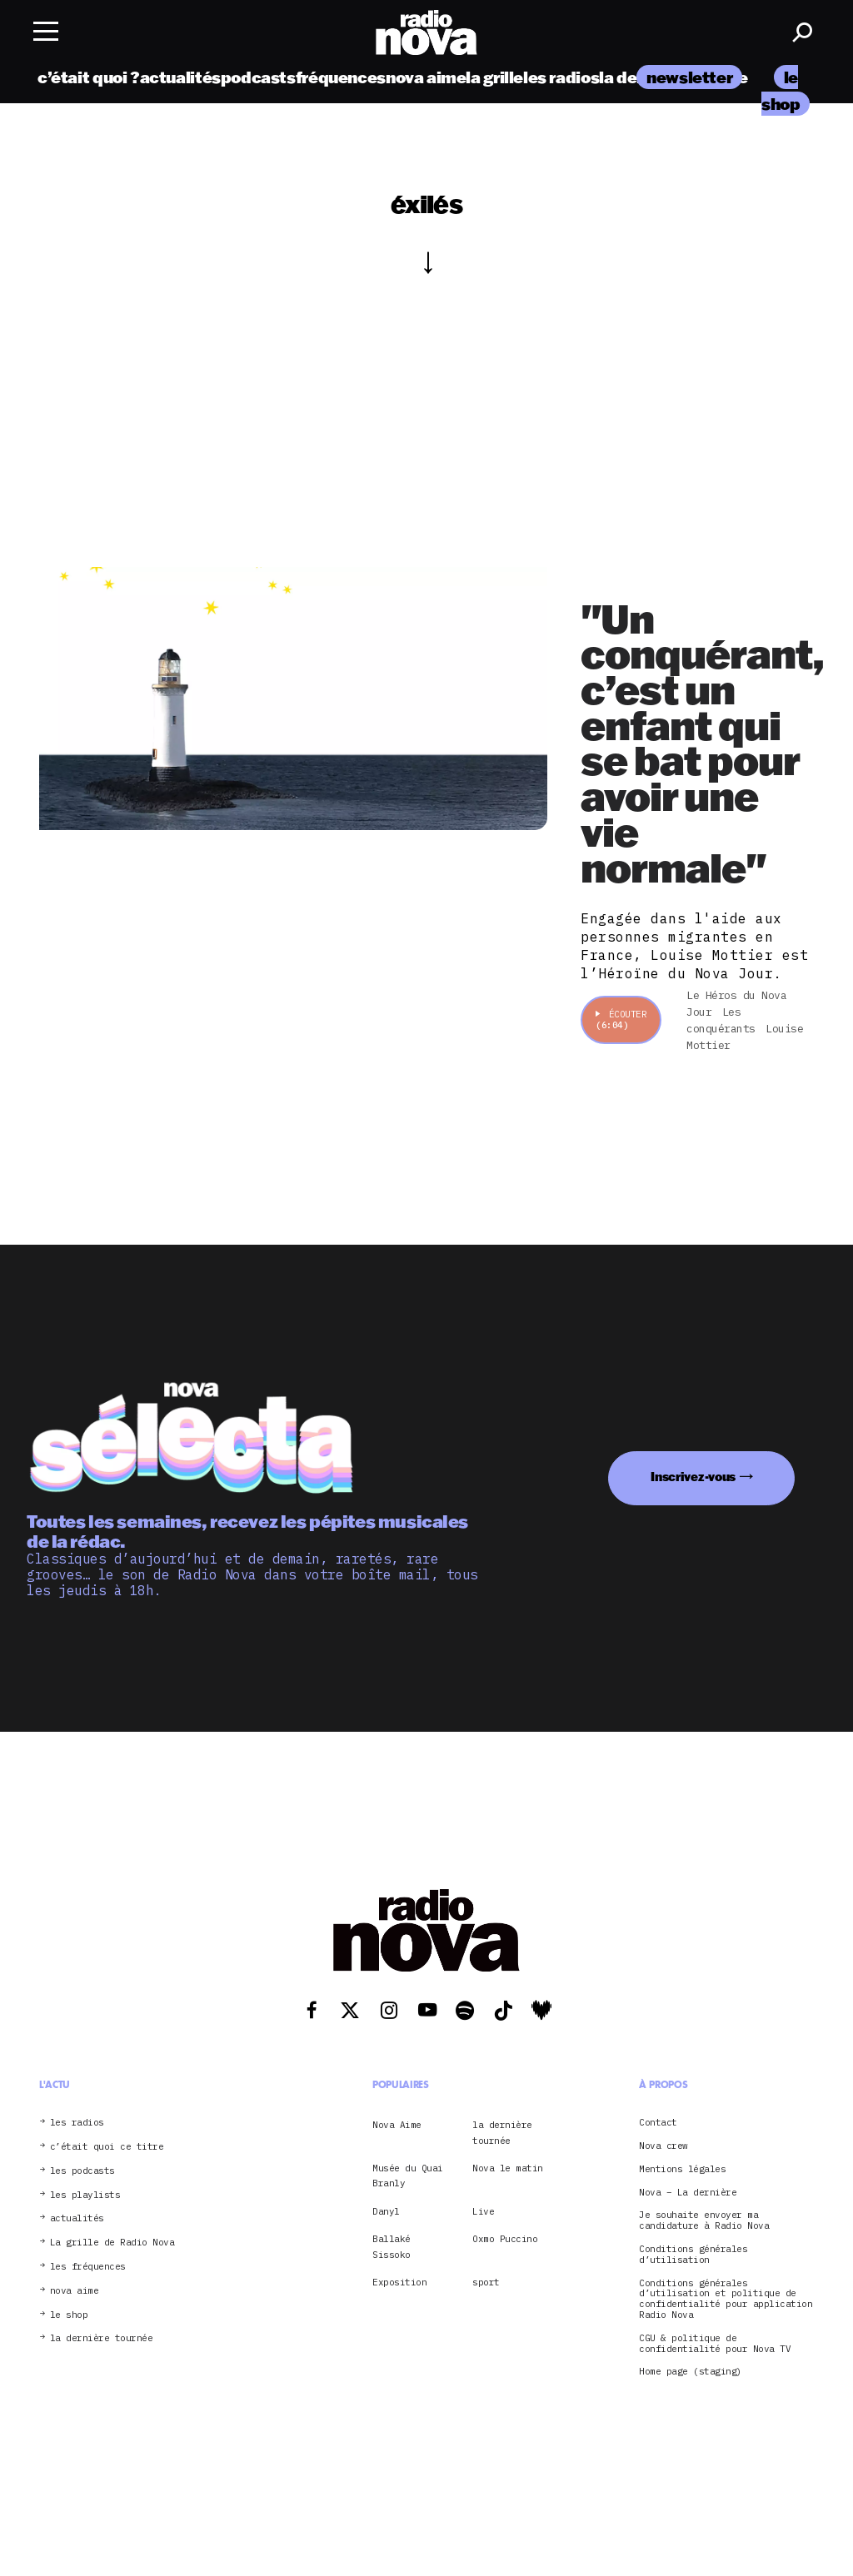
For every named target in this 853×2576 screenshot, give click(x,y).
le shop (69, 2315)
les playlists (85, 2195)
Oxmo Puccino (504, 2239)
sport (486, 2282)
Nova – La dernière (687, 2192)
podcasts (258, 77)
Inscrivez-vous (693, 1476)
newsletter (689, 77)
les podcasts (82, 2171)
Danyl (386, 2211)
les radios (561, 77)
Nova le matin (507, 2168)
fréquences (341, 77)
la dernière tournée (101, 2338)
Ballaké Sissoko (391, 2246)
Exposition (399, 2282)
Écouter (621, 1019)
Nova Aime (397, 2125)
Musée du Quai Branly (407, 2175)
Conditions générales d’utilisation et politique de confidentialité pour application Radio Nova (725, 2299)
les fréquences (88, 2266)
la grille (494, 77)
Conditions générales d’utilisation (693, 2254)
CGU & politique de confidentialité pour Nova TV (715, 2344)
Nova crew (663, 2146)
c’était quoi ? (88, 77)
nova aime (426, 77)
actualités (180, 77)
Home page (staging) (690, 2371)
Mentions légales (682, 2169)
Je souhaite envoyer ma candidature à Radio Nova (704, 2220)
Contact (658, 2122)
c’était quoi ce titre (107, 2146)
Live (483, 2211)
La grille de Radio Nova (112, 2242)
